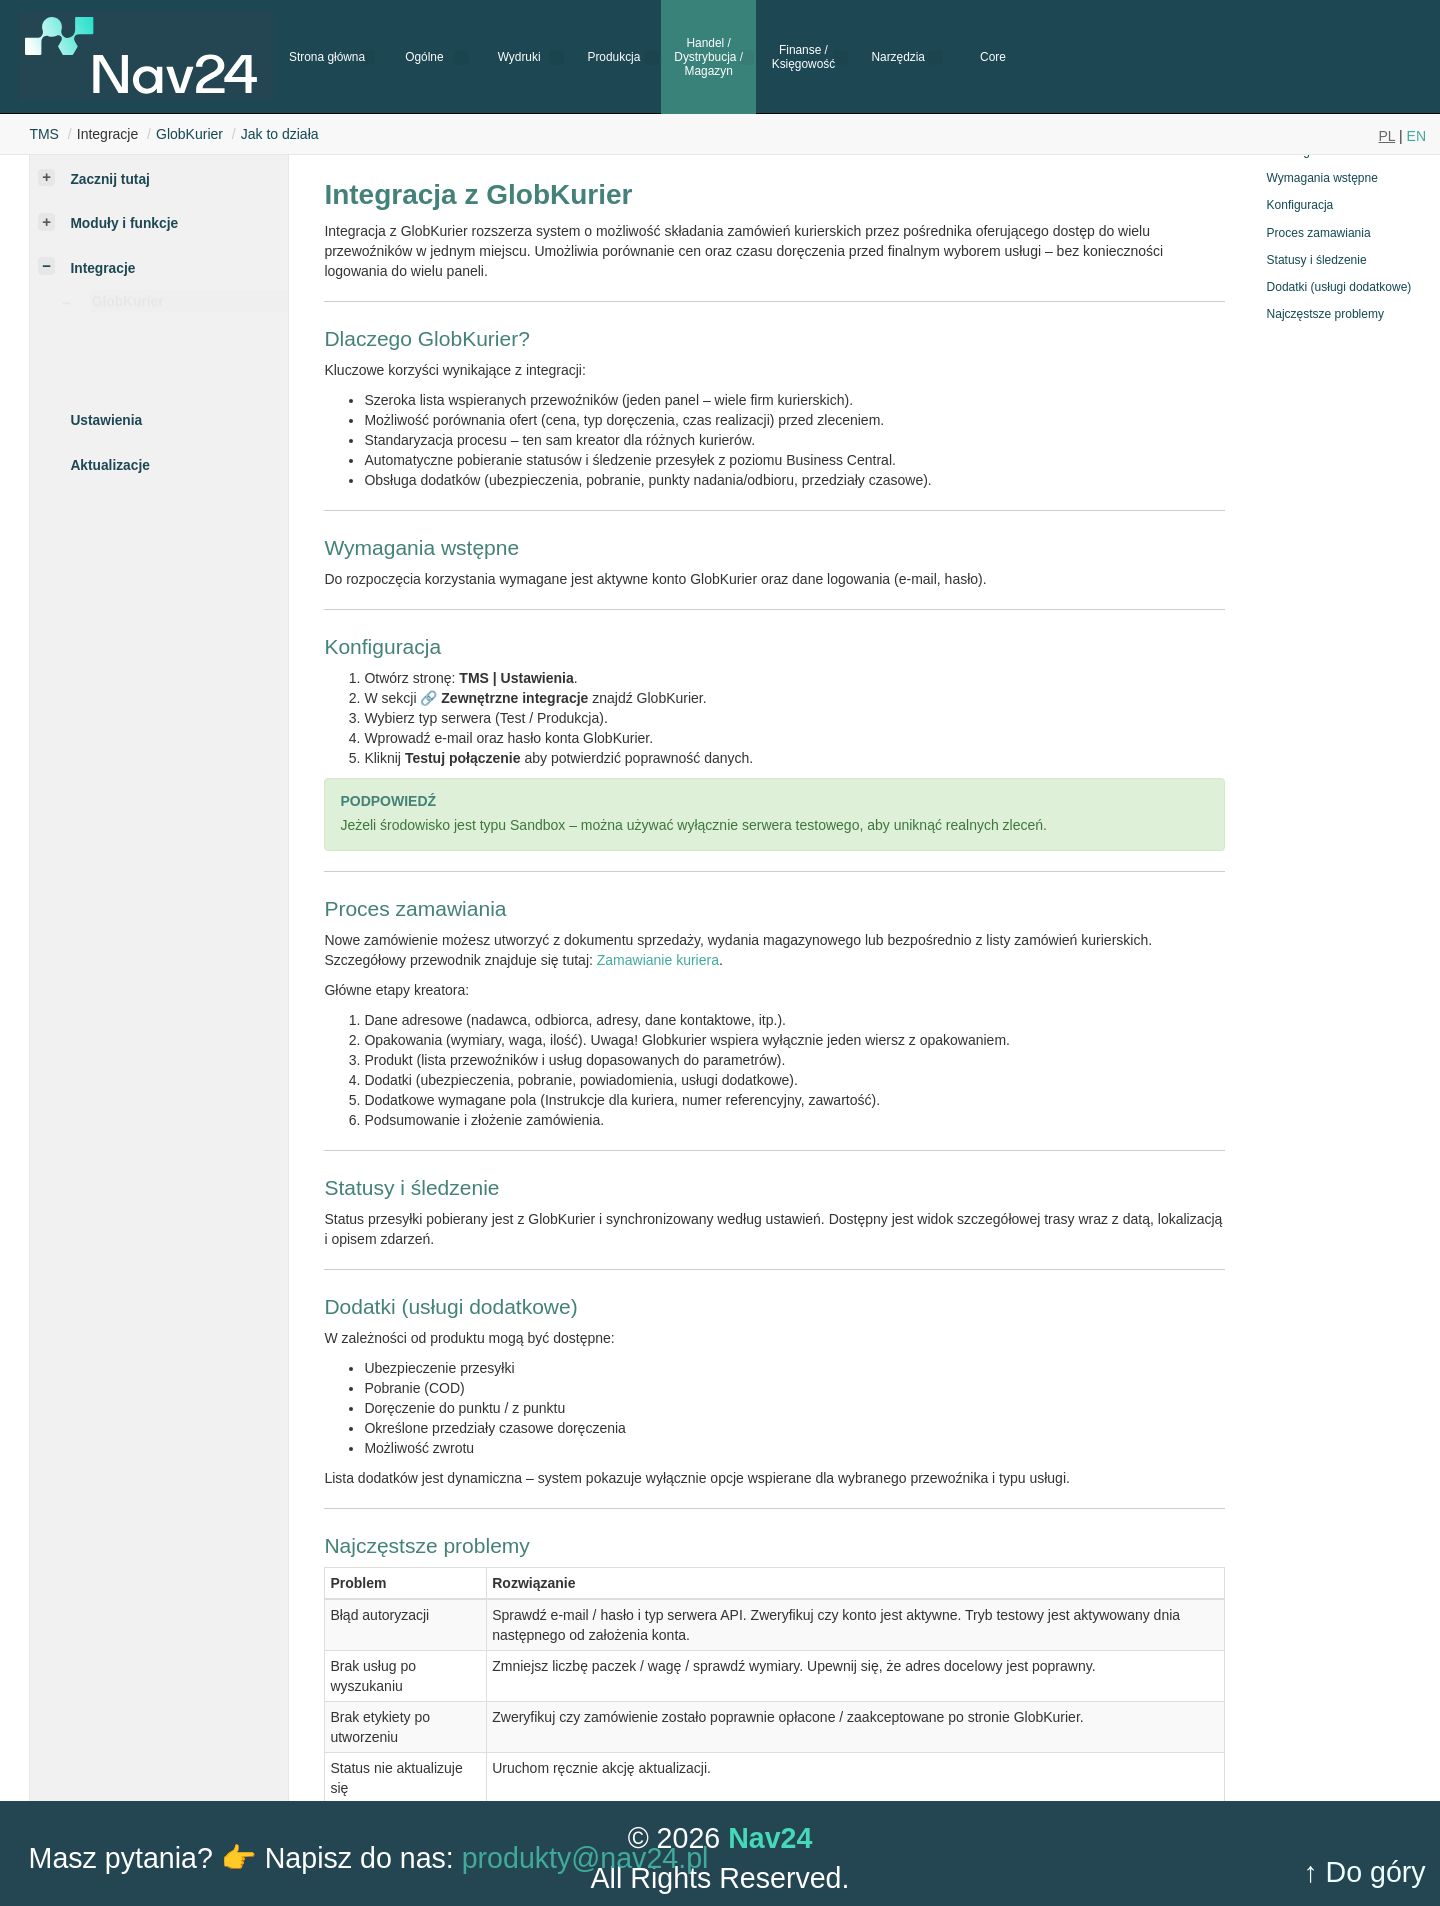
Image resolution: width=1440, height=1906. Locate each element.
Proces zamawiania (1319, 233)
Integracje (102, 268)
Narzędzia (898, 57)
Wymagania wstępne (1322, 178)
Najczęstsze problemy (1325, 314)
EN (1416, 136)
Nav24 (770, 1838)
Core (993, 57)
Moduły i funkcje (124, 223)
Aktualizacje (109, 465)
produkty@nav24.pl (585, 1858)
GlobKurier (189, 134)
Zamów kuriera (179, 367)
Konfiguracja (1300, 205)
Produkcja (613, 57)
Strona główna (327, 57)
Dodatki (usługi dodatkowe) (1339, 287)
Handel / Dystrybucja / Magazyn (708, 57)
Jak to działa (280, 134)
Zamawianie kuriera (658, 960)
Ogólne (424, 57)
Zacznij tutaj (109, 179)
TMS (44, 134)
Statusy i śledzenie (1317, 260)
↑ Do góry (1364, 1872)
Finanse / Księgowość (803, 57)
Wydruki (519, 57)
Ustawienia (106, 420)
